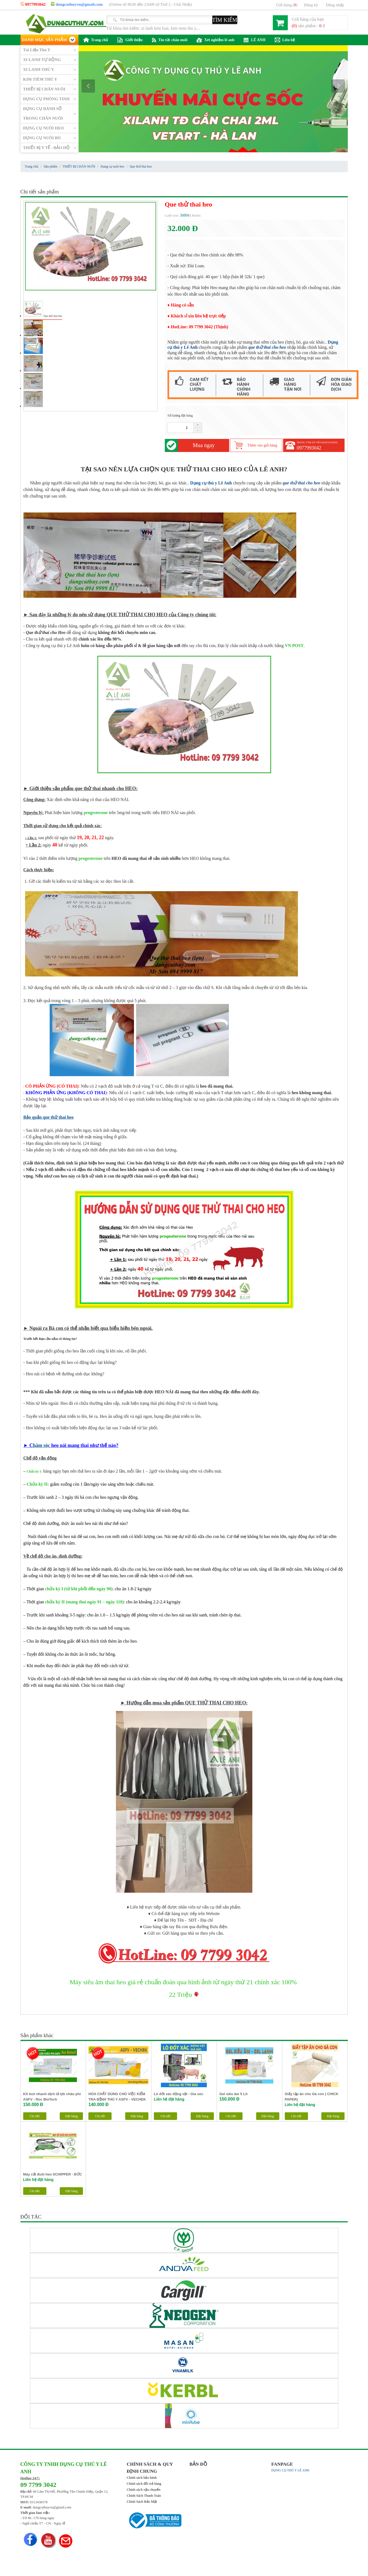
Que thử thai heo (53, 315)
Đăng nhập (335, 5)
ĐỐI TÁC (30, 2217)
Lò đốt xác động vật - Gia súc (178, 2094)
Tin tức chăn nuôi (169, 40)
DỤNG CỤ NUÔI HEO (43, 128)
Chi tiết (34, 2116)
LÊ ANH (254, 40)
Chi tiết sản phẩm (39, 192)
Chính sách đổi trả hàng (144, 2483)
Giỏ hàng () (286, 5)
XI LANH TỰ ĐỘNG (42, 59)
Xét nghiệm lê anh (215, 40)
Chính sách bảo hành (142, 2477)
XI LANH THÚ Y (38, 69)
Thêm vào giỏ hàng (262, 445)
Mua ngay (204, 445)
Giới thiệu (129, 40)
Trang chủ (95, 40)
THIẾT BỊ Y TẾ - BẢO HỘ (46, 147)
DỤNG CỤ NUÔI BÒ (42, 138)
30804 (185, 215)
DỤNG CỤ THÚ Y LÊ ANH (290, 2470)
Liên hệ (285, 40)
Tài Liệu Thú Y (36, 50)
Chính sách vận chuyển (143, 2489)
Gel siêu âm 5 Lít (233, 2094)
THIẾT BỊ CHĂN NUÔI (44, 89)
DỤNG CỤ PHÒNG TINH (46, 99)
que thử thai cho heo (267, 347)
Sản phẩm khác (36, 2035)
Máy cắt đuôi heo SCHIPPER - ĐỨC (52, 2174)
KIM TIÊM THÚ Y (40, 79)
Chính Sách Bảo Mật (142, 2501)
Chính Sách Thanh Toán (144, 2495)
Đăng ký (311, 5)
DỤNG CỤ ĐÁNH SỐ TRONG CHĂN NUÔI (43, 113)
